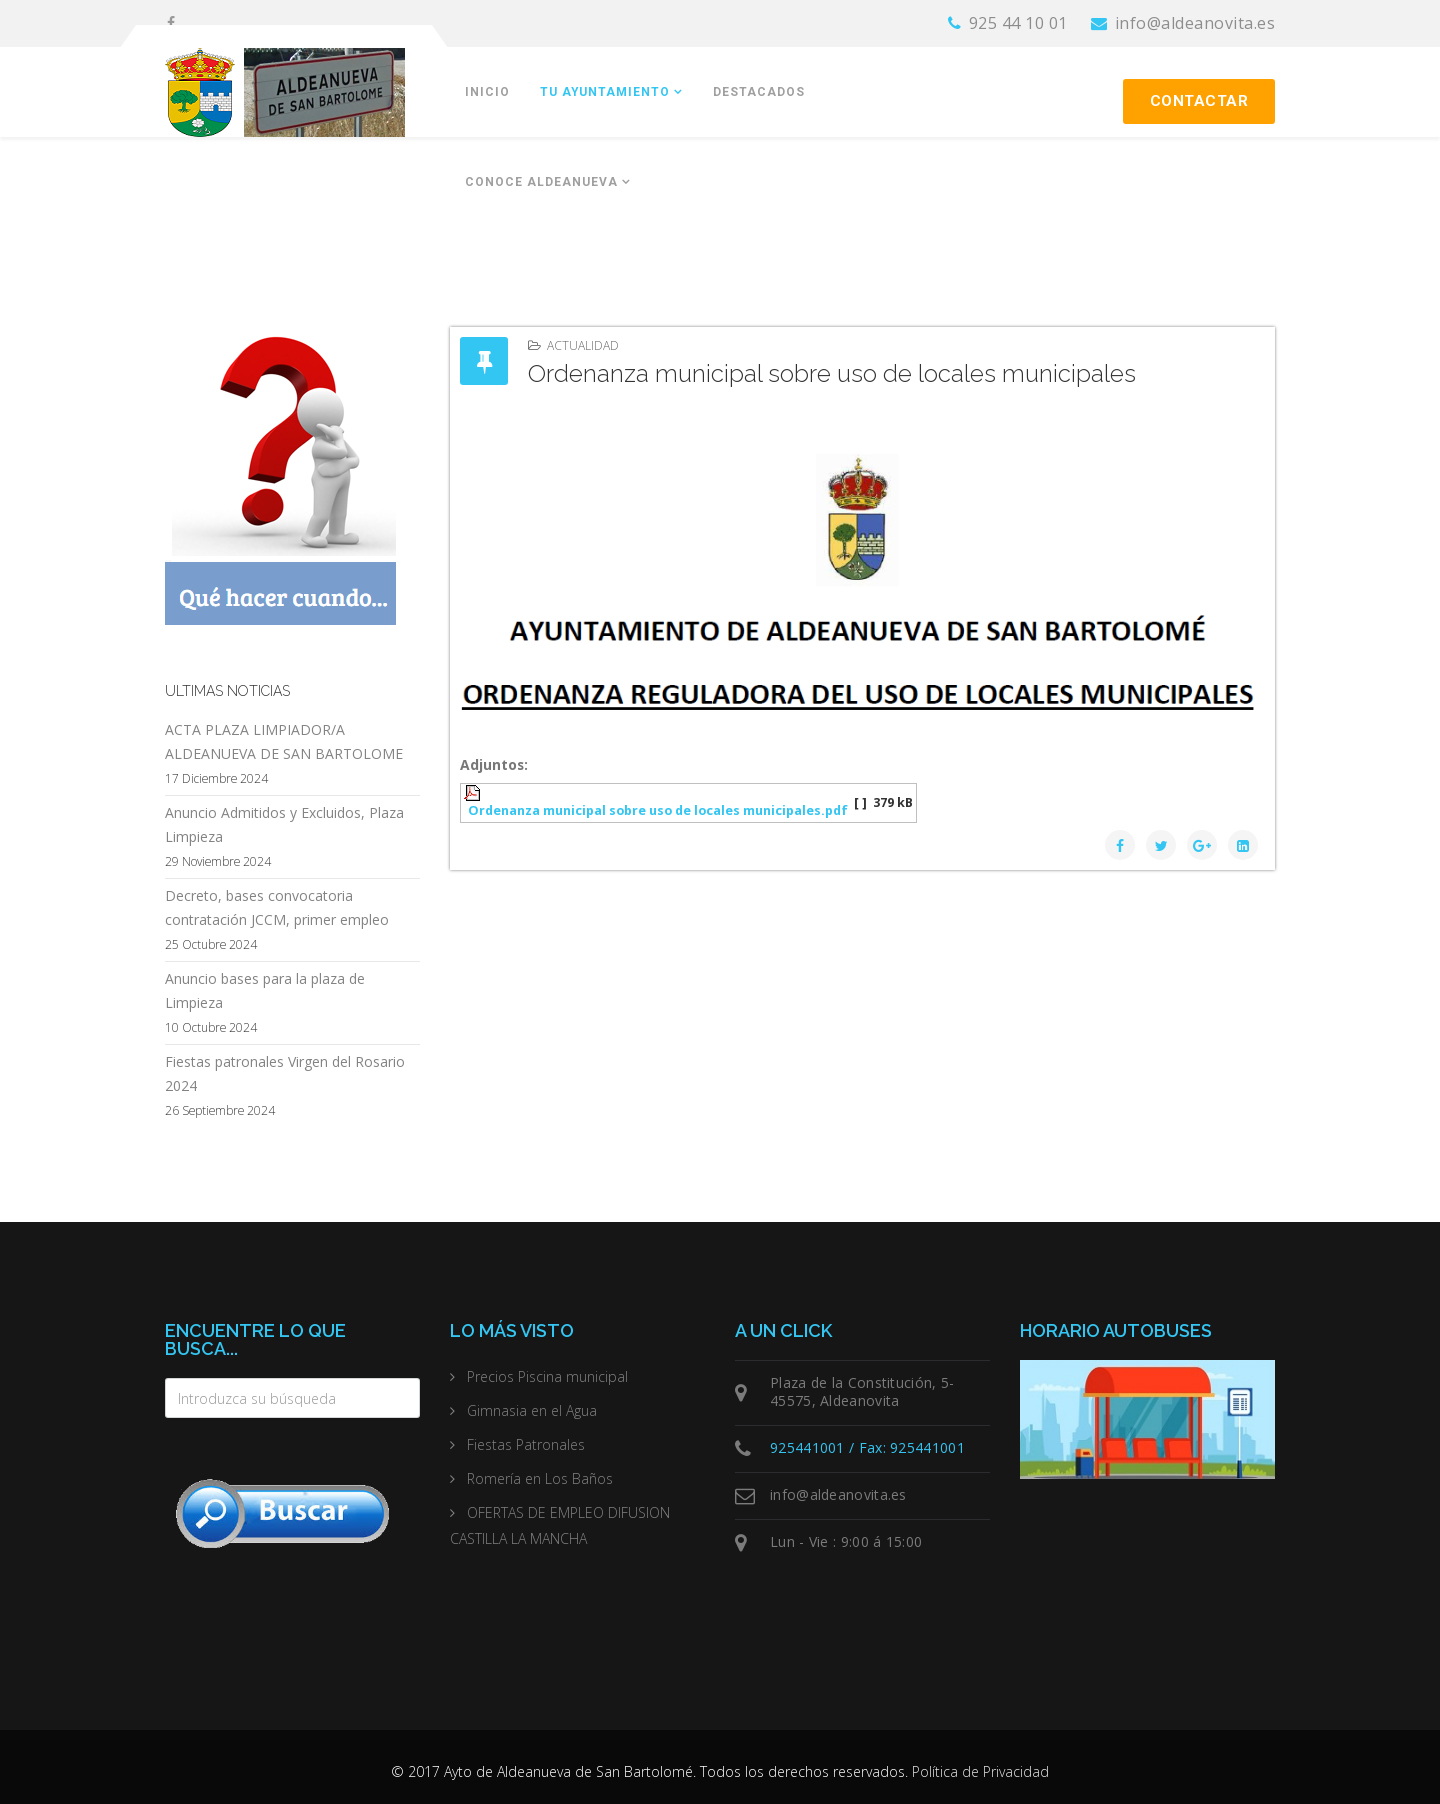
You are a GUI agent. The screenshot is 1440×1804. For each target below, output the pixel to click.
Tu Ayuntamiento (605, 92)
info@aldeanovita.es (1195, 23)
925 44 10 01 (1018, 23)
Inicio (487, 92)
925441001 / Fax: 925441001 (867, 1447)
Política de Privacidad (980, 1771)
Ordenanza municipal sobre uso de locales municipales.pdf (658, 810)
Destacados (759, 92)
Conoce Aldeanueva (541, 182)
